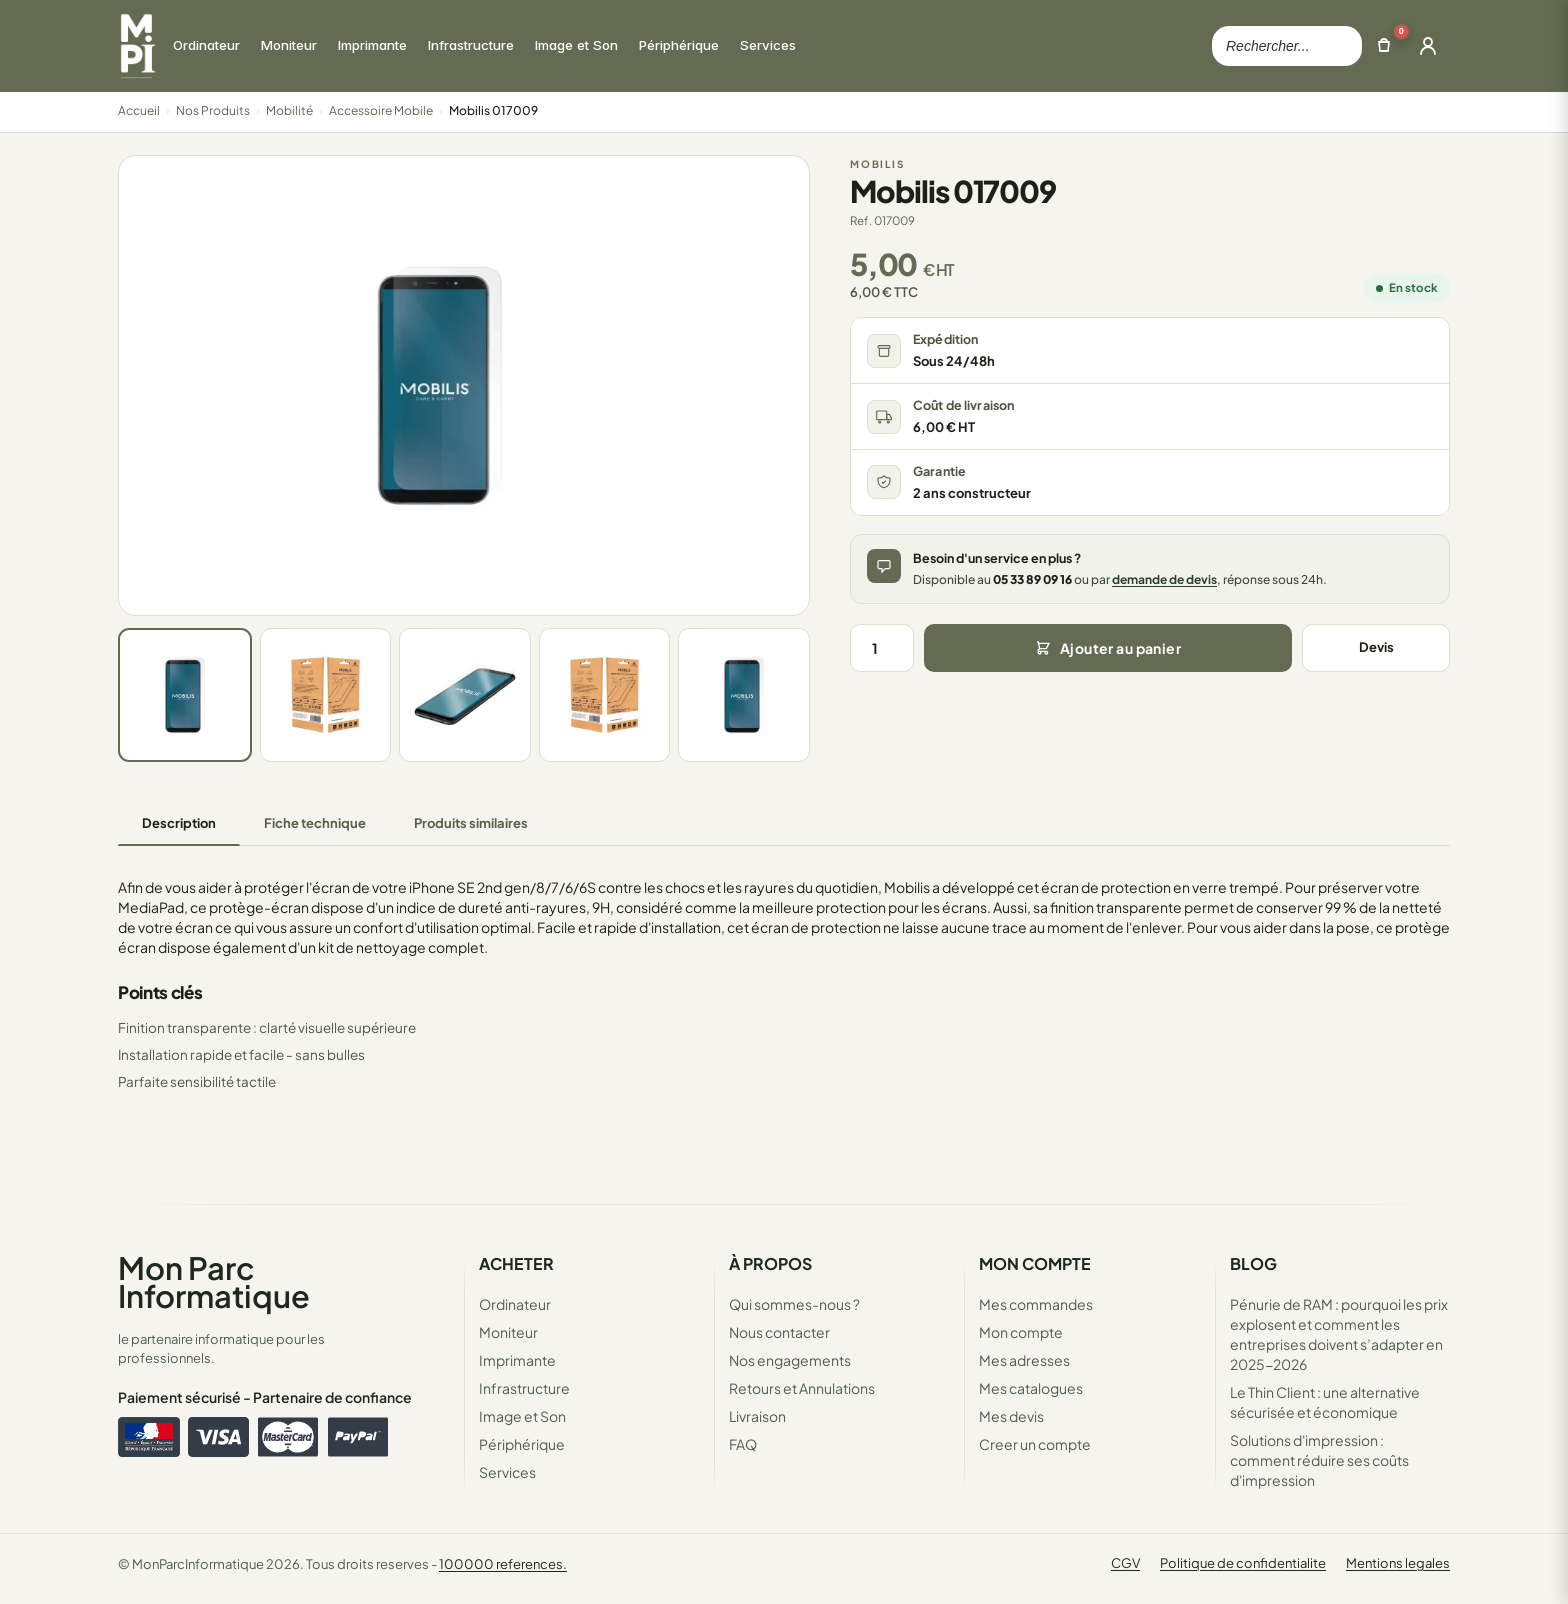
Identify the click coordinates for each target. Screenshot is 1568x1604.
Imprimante (517, 1360)
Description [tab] (179, 823)
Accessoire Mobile (381, 110)
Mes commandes (1036, 1304)
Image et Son (522, 1416)
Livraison (757, 1416)
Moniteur (508, 1332)
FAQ (743, 1444)
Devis (1376, 647)
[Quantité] (882, 648)
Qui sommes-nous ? (794, 1304)
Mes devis (1011, 1416)
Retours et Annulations (802, 1388)
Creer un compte (1035, 1444)
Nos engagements (790, 1360)
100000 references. (503, 1564)
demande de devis (1164, 579)
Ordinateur (515, 1304)
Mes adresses (1024, 1360)
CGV (1125, 1563)
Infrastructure (524, 1388)
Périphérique (522, 1444)
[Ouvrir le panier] (1384, 46)
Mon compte (1021, 1332)
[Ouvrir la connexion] (1428, 46)
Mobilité (289, 110)
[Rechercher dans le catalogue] (1287, 46)
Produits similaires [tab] (471, 823)
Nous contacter (779, 1332)
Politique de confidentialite (1243, 1563)
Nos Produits (213, 110)
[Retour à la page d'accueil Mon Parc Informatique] (137, 46)
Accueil (139, 110)
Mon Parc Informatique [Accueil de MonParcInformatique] (214, 1281)
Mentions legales (1398, 1563)
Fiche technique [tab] (315, 823)
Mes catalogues (1031, 1388)
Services (507, 1472)
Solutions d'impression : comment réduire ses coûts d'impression (1319, 1460)
